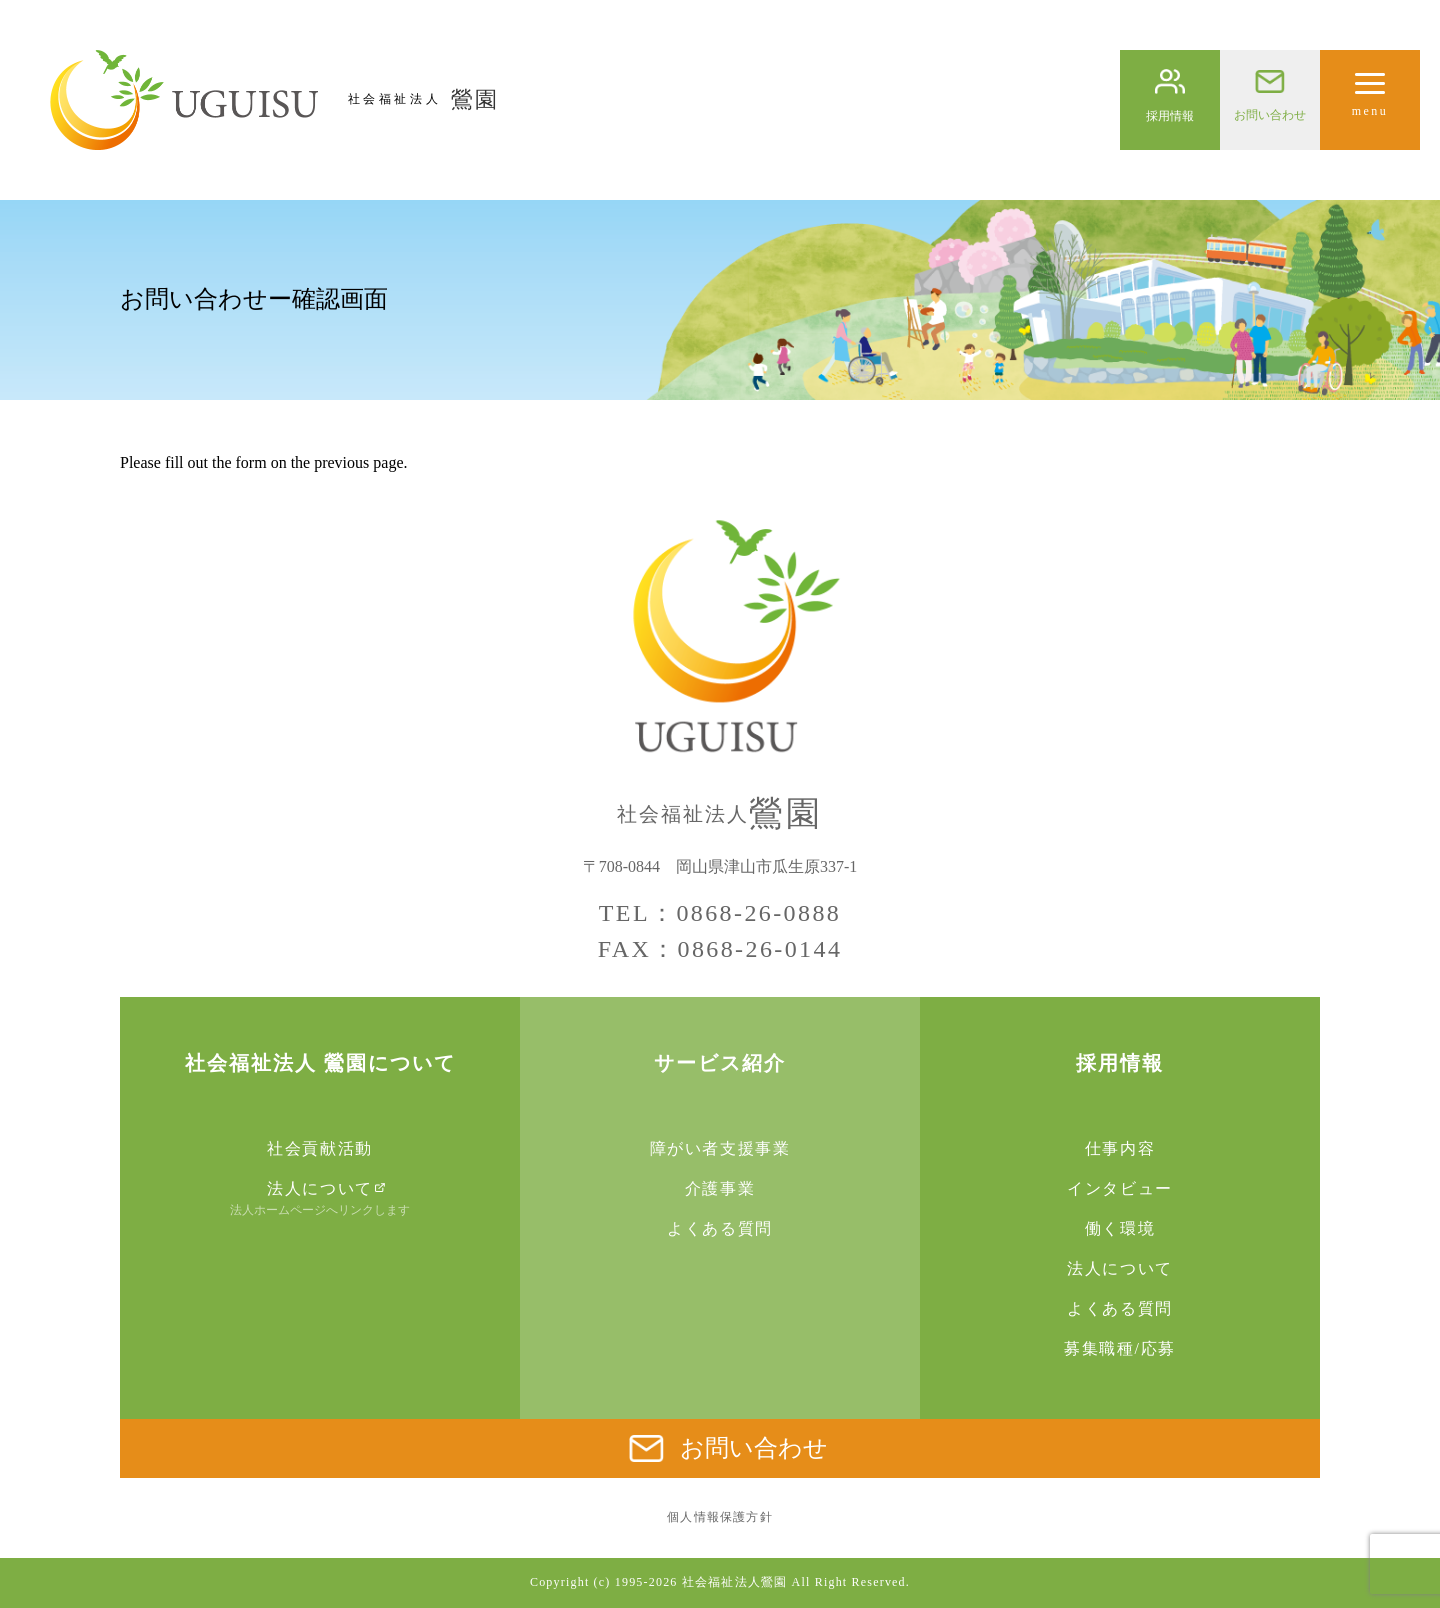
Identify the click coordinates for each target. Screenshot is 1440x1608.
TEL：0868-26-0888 (720, 913)
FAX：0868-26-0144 (720, 949)
